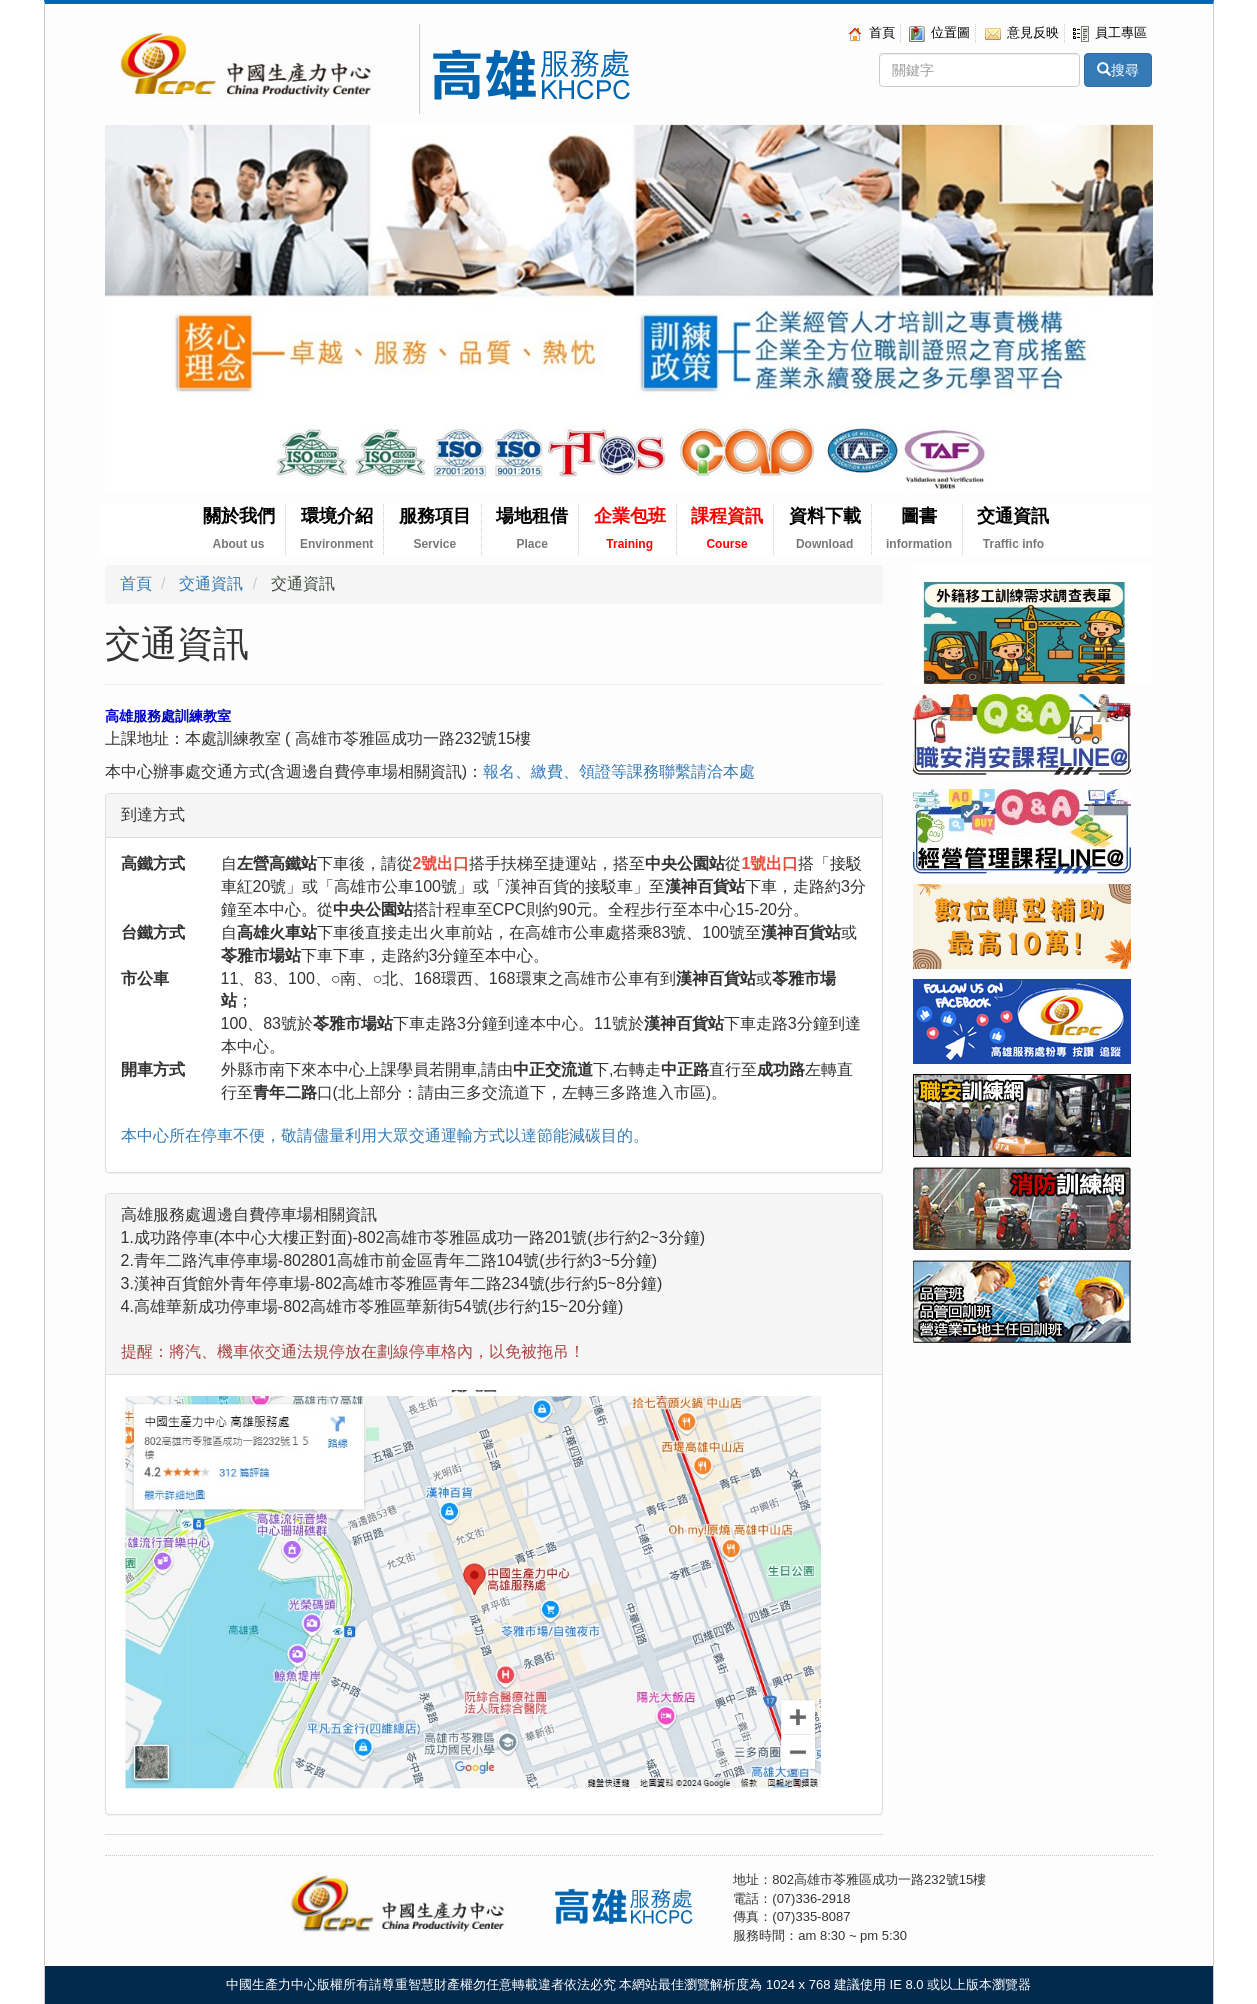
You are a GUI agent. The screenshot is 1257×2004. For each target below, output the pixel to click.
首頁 (871, 32)
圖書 (919, 528)
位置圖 (939, 32)
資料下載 (825, 528)
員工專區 (1110, 32)
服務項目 (435, 528)
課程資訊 (727, 528)
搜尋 (1118, 70)
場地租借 (532, 528)
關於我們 (239, 528)
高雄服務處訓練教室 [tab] (168, 716)
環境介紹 (336, 528)
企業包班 (630, 528)
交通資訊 (1013, 528)
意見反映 (1022, 32)
